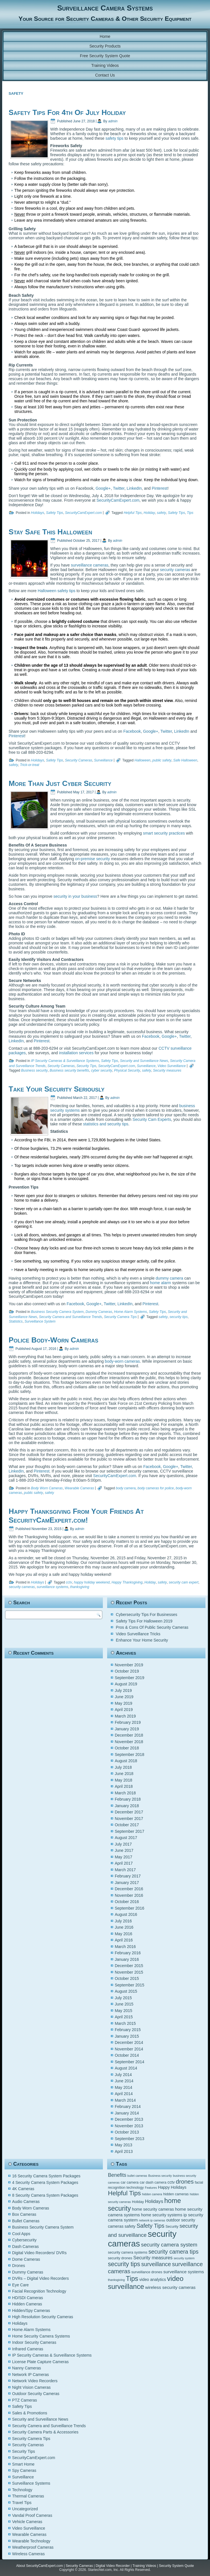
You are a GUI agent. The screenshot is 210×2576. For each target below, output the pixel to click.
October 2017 (127, 1825)
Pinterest (159, 488)
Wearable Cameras (79, 1488)
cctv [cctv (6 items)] (171, 2182)
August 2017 (126, 1837)
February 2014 (128, 2106)
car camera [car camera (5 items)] (129, 2182)
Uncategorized (25, 2509)
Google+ (103, 488)
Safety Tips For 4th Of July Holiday (67, 112)
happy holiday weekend (91, 1582)
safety (161, 513)
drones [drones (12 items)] (185, 2181)
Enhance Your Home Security (142, 1640)
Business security (34, 1070)
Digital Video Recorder (113, 2566)
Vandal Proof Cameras (32, 2515)
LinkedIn (134, 488)
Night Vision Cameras (31, 2387)
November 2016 (129, 1895)
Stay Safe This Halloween (50, 532)
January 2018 (127, 1805)
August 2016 (126, 1914)
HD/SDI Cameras (27, 2297)
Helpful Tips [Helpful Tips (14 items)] (124, 2193)
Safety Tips (54, 513)
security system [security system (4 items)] (184, 2258)
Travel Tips (22, 2502)
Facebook (132, 731)
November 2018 (129, 1741)
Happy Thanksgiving (126, 1582)
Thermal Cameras (28, 2496)
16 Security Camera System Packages (46, 2176)
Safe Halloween (185, 760)
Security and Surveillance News (144, 1061)
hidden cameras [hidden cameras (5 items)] (176, 2194)
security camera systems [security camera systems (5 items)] (127, 2252)
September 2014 (129, 2062)
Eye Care (20, 2285)
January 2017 (127, 1882)
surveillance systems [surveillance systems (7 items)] (183, 2271)
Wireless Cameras (28, 2554)
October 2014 (127, 2055)
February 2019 (128, 1722)
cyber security (101, 1070)
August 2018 (126, 1760)
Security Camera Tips (120, 1317)
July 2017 (123, 1844)
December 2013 (129, 2119)
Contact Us (105, 75)
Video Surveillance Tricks (138, 1634)
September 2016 (129, 1908)
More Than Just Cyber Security (60, 783)
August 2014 (126, 2068)
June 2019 (124, 1696)
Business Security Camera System (57, 1312)
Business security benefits (69, 1070)
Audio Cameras (26, 2201)
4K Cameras (23, 2188)
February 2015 (128, 2029)
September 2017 (129, 1831)
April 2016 (124, 1940)
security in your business (75, 896)
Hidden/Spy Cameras (31, 2310)
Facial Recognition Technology (39, 2291)
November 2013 (129, 2126)
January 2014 (127, 2113)
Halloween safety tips (56, 590)
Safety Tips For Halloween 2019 (144, 1621)
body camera (125, 1488)
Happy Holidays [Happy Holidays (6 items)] (172, 2187)
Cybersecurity (24, 2240)
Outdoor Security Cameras (36, 2393)
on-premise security (92, 858)
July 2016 (123, 1921)
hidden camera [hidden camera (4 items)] (152, 2194)
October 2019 (127, 1671)
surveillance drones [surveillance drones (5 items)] (146, 2272)
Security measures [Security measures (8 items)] (153, 2257)
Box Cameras (24, 2214)
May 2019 (123, 1703)
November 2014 (129, 2049)
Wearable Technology (31, 2541)
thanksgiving (79, 1587)
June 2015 (124, 2004)
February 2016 (128, 1953)
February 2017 (128, 1876)
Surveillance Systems (31, 2483)
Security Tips (86, 1066)
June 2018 (124, 1773)
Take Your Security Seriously (56, 1089)
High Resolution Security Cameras (42, 2317)
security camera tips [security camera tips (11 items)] (173, 2251)
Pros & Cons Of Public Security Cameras (152, 1627)
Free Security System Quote (105, 55)
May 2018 (123, 1780)
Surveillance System (40, 1321)
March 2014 (125, 2100)
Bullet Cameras (26, 2221)
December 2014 (129, 2042)
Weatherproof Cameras (33, 2547)
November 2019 (129, 1665)
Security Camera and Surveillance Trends (70, 1317)
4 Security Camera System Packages (45, 2182)
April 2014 (124, 2093)
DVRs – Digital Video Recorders (40, 2278)
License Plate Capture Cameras (40, 2361)
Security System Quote (176, 2566)
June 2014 (124, 2081)
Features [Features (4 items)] (151, 2187)
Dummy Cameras (98, 1312)
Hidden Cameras (27, 2304)
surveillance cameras (90, 565)
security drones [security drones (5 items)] (120, 2258)
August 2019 (126, 1684)
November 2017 (129, 1818)
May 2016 (123, 1934)
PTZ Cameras (24, 2400)
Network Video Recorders (35, 2381)
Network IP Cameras (30, 2374)
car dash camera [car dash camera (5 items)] (153, 2182)
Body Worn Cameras (47, 1488)
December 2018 (129, 1735)
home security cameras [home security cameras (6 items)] (153, 2209)
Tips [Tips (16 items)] (132, 2278)
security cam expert (183, 1582)
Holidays (37, 513)
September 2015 (129, 1985)
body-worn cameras (122, 1361)
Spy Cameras (24, 2470)
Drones (18, 2265)
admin (113, 121)
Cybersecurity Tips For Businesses (147, 1614)
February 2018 (128, 1799)
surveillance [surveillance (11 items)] (156, 2264)
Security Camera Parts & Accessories (45, 2432)
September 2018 (129, 1754)
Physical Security (127, 1070)
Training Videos (105, 65)
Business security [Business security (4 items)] (160, 2175)
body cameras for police (156, 1488)
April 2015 (124, 2017)
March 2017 (125, 1869)
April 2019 (124, 1709)
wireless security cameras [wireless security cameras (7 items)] (170, 2287)
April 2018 (124, 1786)
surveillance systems (52, 1587)
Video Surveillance (172, 1066)
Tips (190, 513)
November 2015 (129, 1972)
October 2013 (127, 2132)
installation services (76, 1053)
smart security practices (164, 833)
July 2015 (123, 1998)
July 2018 (123, 1767)
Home (105, 36)
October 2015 (127, 1978)
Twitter (118, 488)
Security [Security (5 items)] (172, 2227)
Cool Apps (21, 2233)
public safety (162, 760)
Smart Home (23, 2464)
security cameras (175, 569)
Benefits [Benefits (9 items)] (117, 2175)
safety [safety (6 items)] (130, 2226)
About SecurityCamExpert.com (39, 2566)
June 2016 (124, 1927)
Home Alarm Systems (130, 1312)
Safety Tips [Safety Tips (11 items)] (150, 2226)
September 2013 (129, 2138)
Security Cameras (78, 760)
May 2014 (123, 2087)
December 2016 (129, 1889)
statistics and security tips (106, 1124)
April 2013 (124, 2151)
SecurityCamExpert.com (118, 500)
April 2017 (124, 1863)
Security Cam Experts (151, 1119)
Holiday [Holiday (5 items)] (138, 2202)
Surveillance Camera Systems (105, 8)
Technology (22, 2490)
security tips (178, 1317)
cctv (69, 1582)
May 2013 (123, 2145)
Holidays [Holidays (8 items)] (154, 2201)
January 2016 (127, 1959)
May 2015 (123, 2010)
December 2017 (129, 1812)
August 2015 (126, 1991)
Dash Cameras (25, 2246)
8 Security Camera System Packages (45, 2195)
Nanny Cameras (26, 2368)
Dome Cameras (26, 2259)
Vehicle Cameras (27, 2521)
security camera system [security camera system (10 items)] (169, 2245)
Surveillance (103, 760)
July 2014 (123, 2074)
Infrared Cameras (27, 2349)
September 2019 (129, 1677)
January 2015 (127, 2036)
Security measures (167, 1070)
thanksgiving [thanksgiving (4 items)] (116, 2279)
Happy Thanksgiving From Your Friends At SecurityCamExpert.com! (76, 1515)
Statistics (16, 1321)
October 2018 (127, 1748)
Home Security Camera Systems (41, 2336)
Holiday (149, 513)
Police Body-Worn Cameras (53, 1340)
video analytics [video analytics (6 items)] (152, 2279)
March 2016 (125, 1946)
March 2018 (125, 1793)
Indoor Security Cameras (34, 2342)
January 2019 (127, 1729)
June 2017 (124, 1850)
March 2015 (125, 2023)
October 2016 (127, 1901)
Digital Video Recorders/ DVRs (39, 2252)
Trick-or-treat (29, 765)
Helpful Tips (133, 513)
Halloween (142, 760)
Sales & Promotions (29, 2413)
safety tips (114, 138)
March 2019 (125, 1716)
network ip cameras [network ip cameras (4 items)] (152, 2220)
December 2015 (129, 1965)
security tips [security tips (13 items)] (124, 2264)
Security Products (105, 46)
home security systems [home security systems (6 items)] (161, 2215)
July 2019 (123, 1690)
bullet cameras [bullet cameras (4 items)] (137, 2175)
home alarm (160, 1282)
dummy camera (169, 1278)
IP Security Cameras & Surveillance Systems (65, 1061)
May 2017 (123, 1857)
